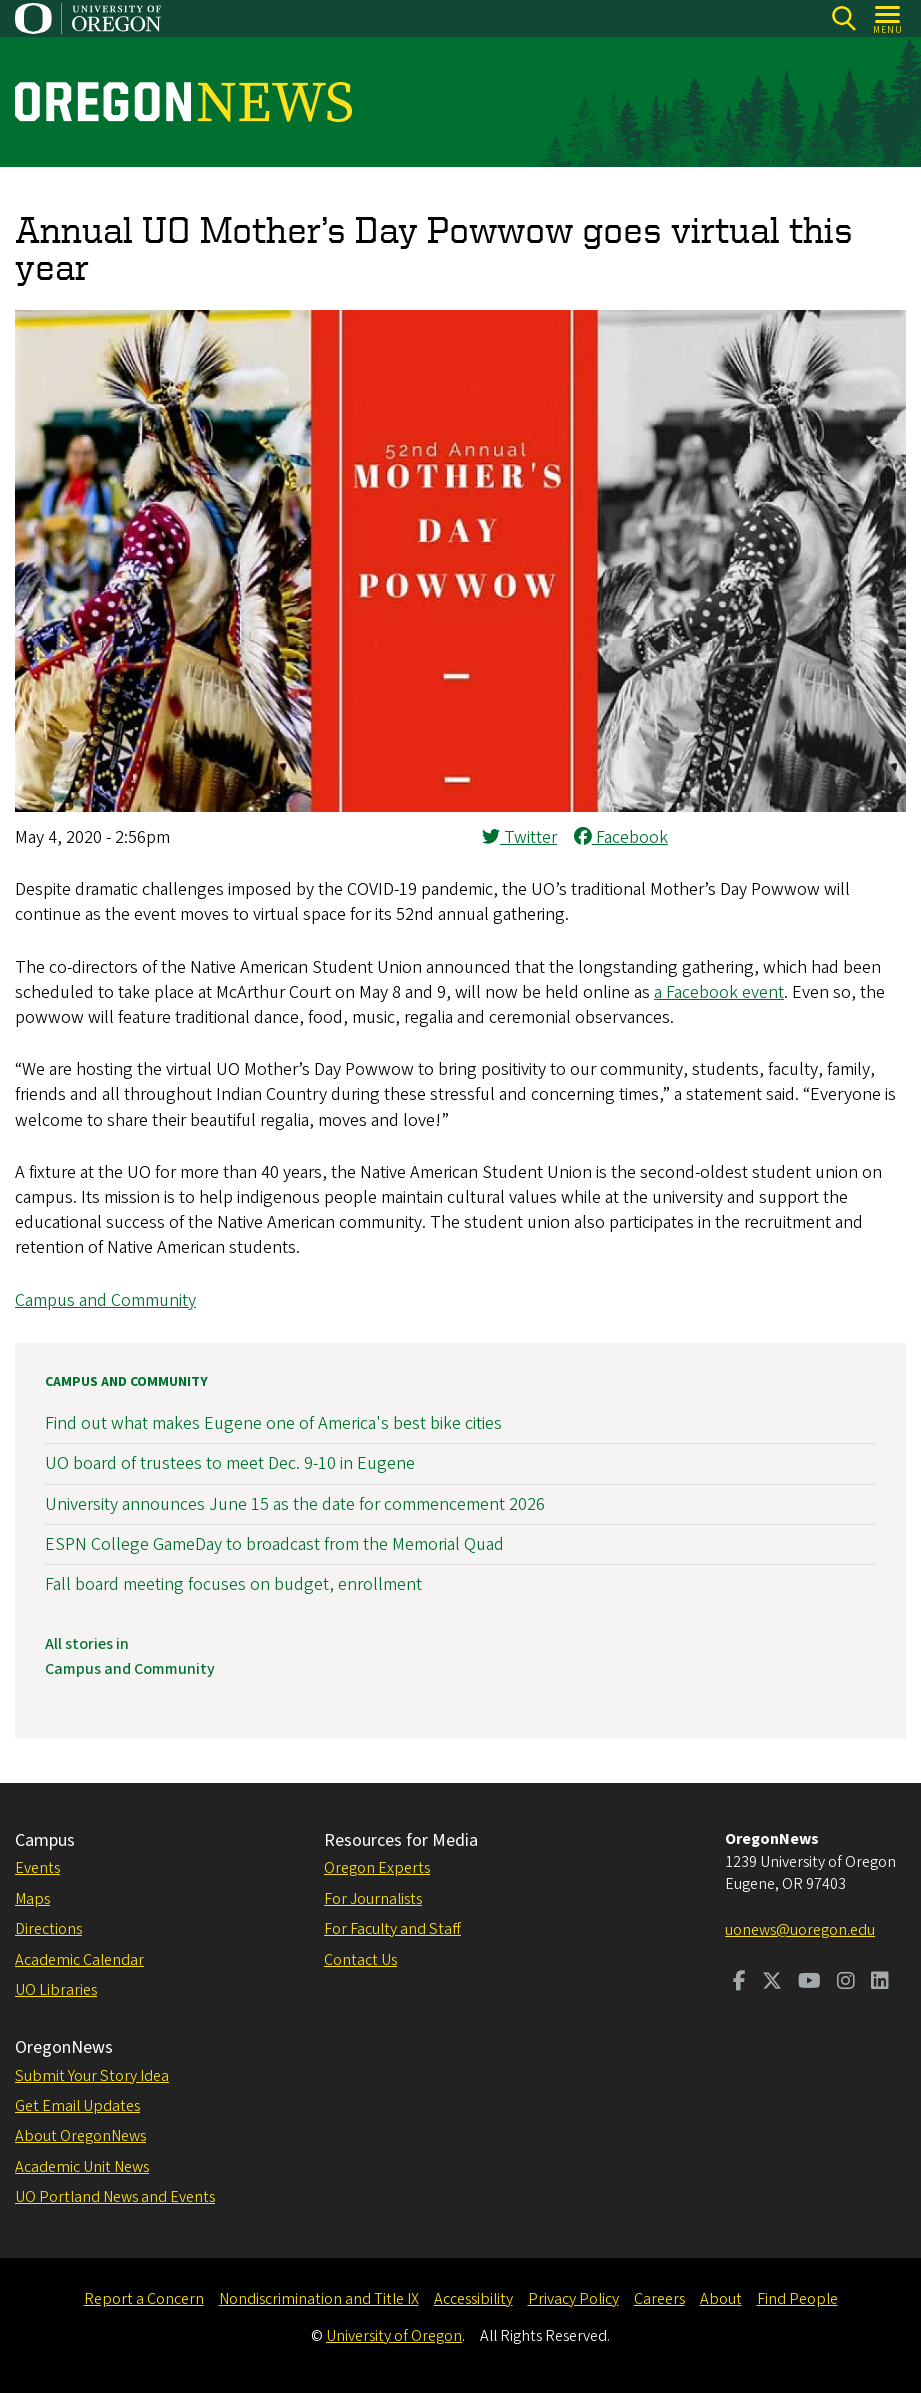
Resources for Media (401, 1840)
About (721, 2299)
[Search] (843, 18)
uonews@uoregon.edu (800, 1930)
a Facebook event (719, 992)
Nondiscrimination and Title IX (319, 2299)
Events (37, 1868)
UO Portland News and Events (115, 2197)
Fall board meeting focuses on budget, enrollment (233, 1584)
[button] (460, 806)
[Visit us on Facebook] (739, 1983)
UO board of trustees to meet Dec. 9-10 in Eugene (230, 1463)
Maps (32, 1899)
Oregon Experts (377, 1868)
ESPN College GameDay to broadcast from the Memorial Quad (274, 1543)
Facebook (621, 837)
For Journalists (373, 1899)
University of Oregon (394, 2336)
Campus (45, 1840)
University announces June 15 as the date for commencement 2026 (295, 1503)
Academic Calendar (79, 1960)
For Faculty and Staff (392, 1929)
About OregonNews (80, 2136)
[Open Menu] (888, 18)
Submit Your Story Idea (92, 2076)
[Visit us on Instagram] (846, 1983)
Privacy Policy (573, 2299)
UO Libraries (56, 1990)
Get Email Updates (77, 2106)
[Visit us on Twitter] (772, 1983)
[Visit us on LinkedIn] (880, 1983)
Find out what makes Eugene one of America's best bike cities (273, 1423)
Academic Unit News (82, 2167)
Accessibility (473, 2299)
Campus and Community (105, 1300)
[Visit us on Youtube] (809, 1983)
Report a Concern (144, 2299)
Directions (48, 1929)
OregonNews (64, 2047)
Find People (797, 2299)
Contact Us (360, 1960)
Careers (659, 2299)
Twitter (519, 837)
